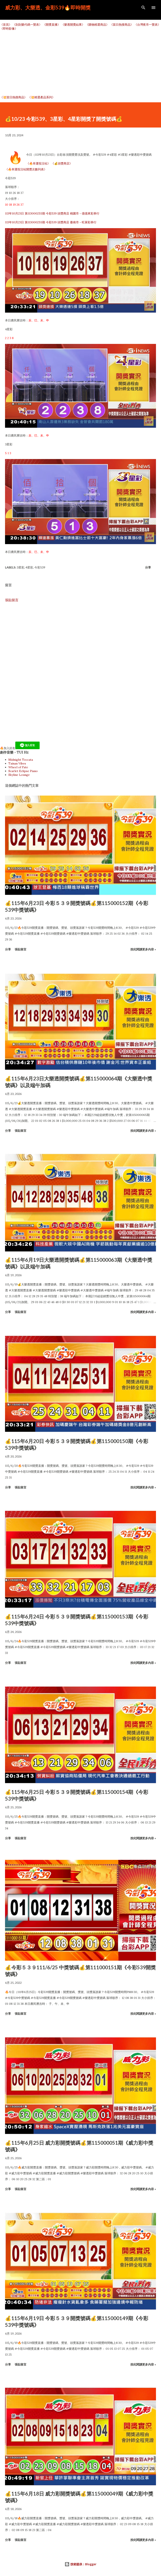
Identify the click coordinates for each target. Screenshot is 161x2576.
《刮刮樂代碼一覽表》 (27, 24)
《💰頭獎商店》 (61, 163)
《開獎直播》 (51, 24)
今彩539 (39, 567)
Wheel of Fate (18, 767)
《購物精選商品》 (97, 24)
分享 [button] (148, 567)
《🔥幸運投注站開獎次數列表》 (26, 169)
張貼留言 (11, 600)
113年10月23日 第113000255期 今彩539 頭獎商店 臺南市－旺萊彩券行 (50, 222)
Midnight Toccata (20, 760)
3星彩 (20, 567)
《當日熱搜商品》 (121, 24)
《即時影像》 (9, 28)
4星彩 (29, 567)
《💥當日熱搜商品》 (13, 97)
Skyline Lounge (19, 775)
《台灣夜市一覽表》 (147, 24)
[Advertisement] (80, 63)
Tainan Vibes (17, 763)
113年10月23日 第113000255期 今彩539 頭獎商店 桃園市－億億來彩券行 (52, 213)
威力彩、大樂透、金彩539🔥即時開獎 (48, 7)
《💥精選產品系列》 (41, 97)
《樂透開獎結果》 (73, 24)
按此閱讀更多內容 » (143, 949)
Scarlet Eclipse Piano (23, 771)
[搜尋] (143, 7)
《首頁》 (6, 24)
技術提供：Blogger (80, 2564)
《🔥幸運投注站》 (38, 163)
